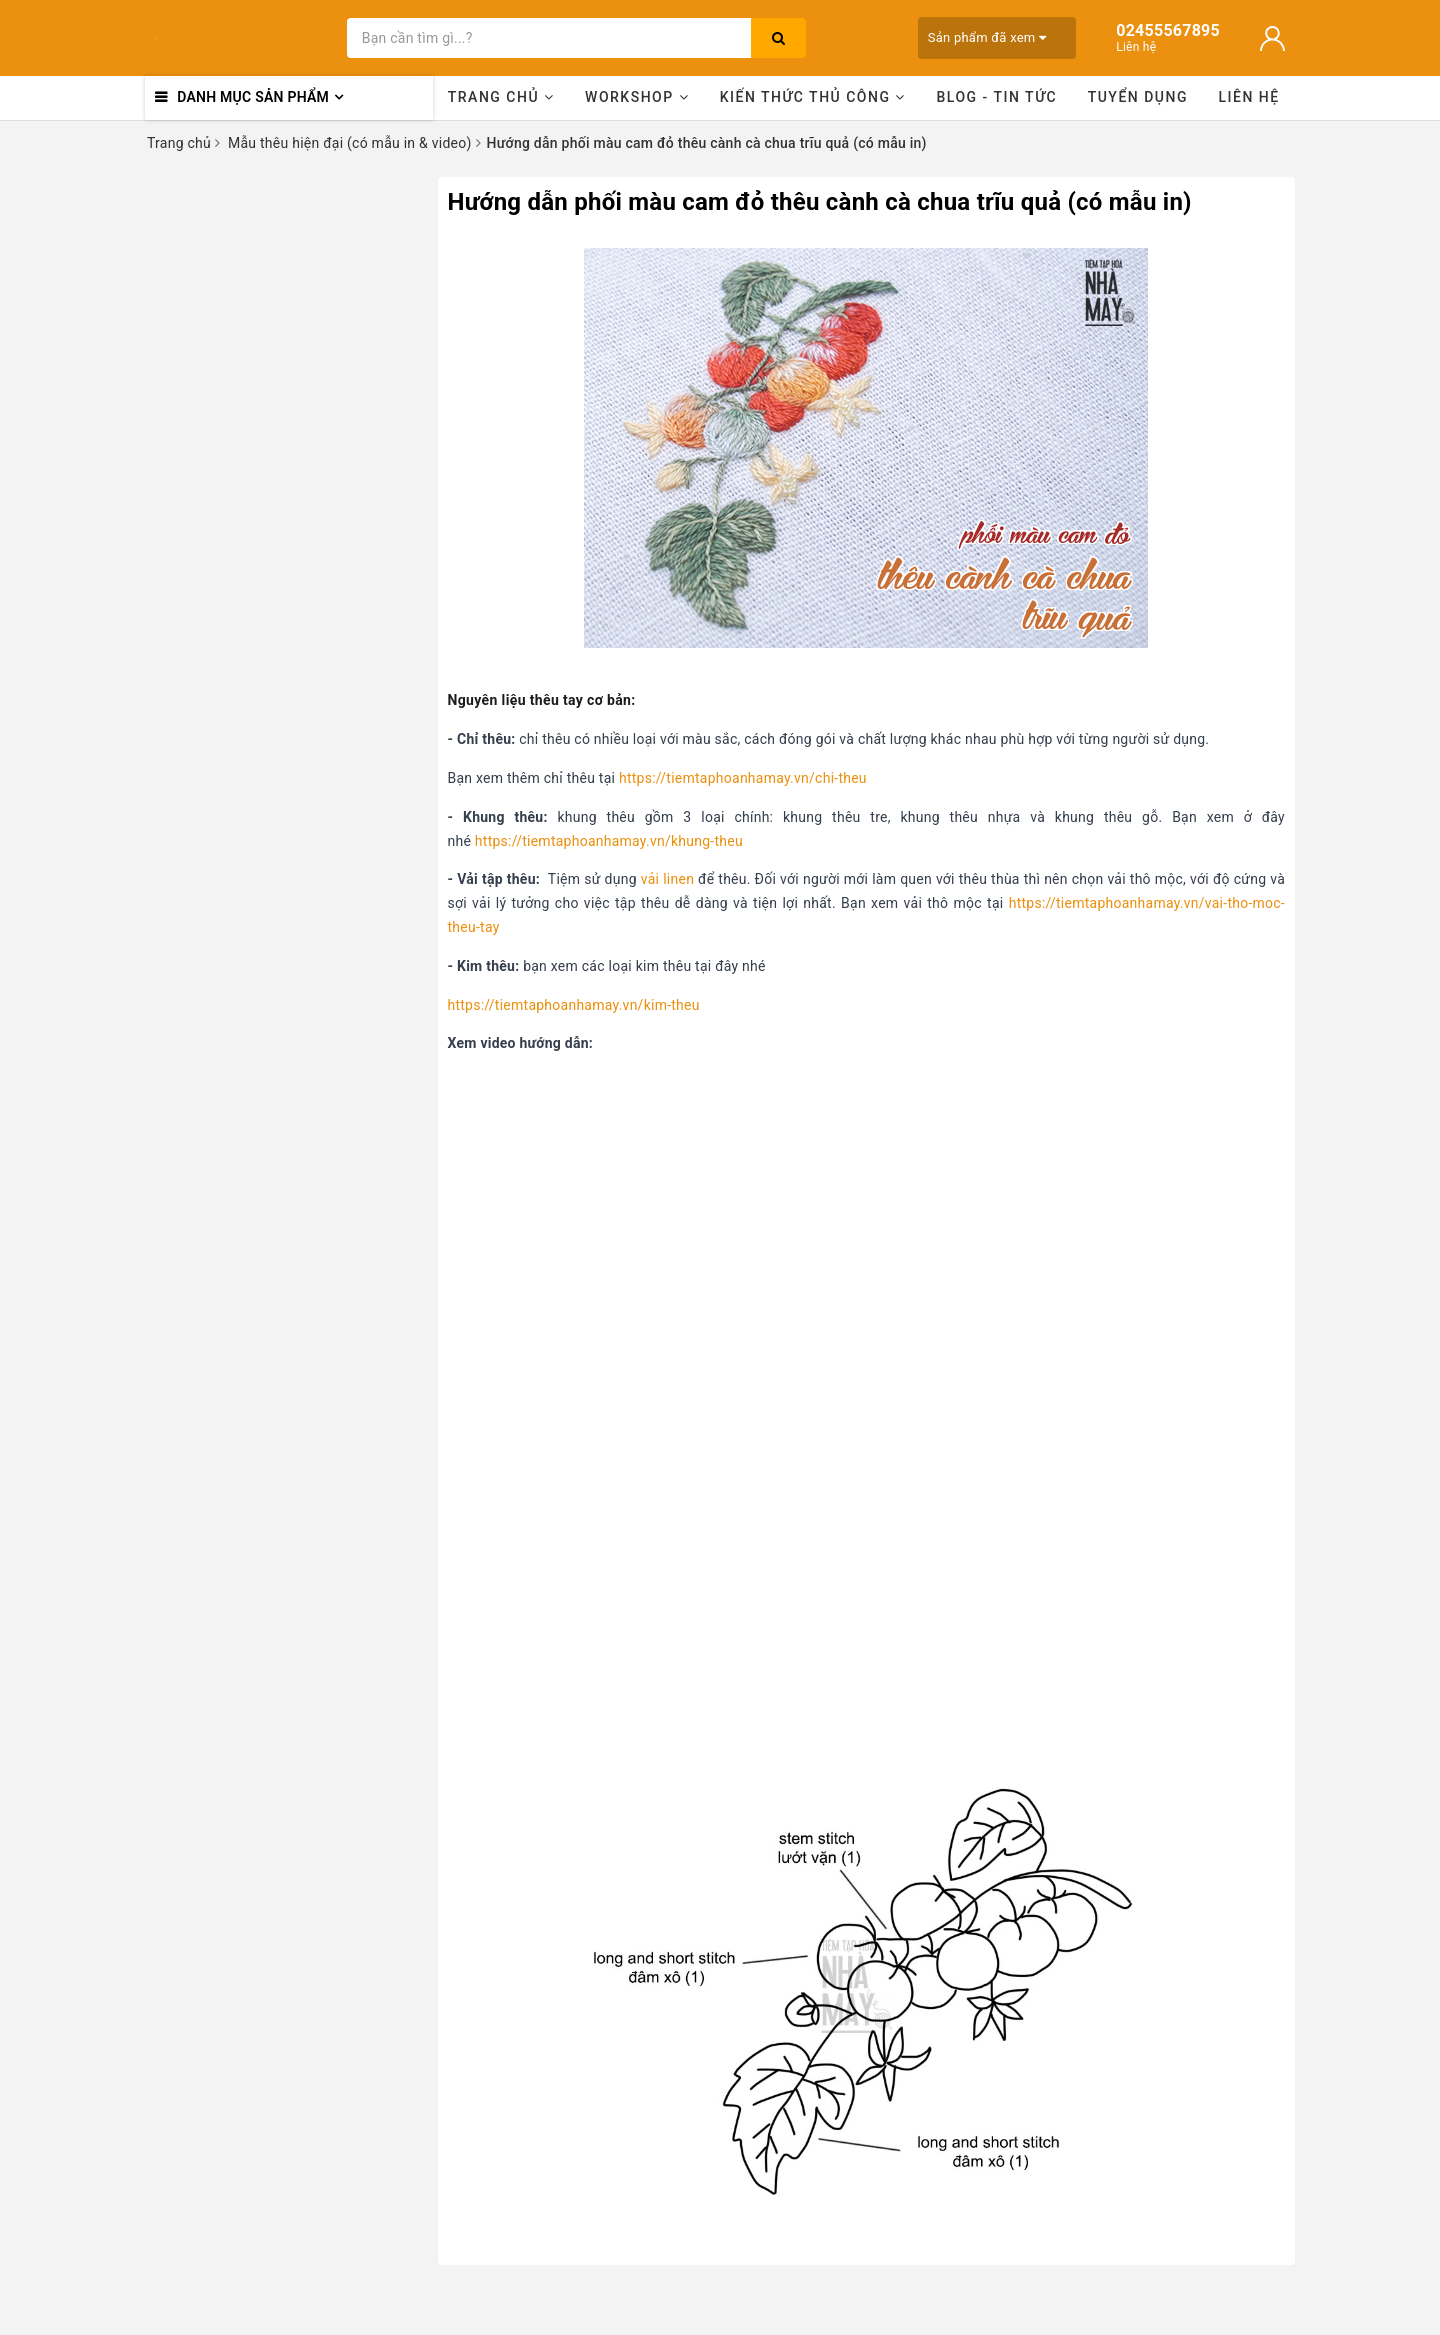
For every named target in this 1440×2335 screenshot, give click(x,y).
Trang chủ (501, 97)
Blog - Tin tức (996, 97)
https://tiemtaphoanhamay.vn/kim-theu (574, 1005)
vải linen (667, 879)
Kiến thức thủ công (813, 97)
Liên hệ (1249, 97)
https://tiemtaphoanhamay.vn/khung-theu (609, 841)
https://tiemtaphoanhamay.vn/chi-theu (743, 778)
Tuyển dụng (1138, 97)
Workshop (637, 97)
